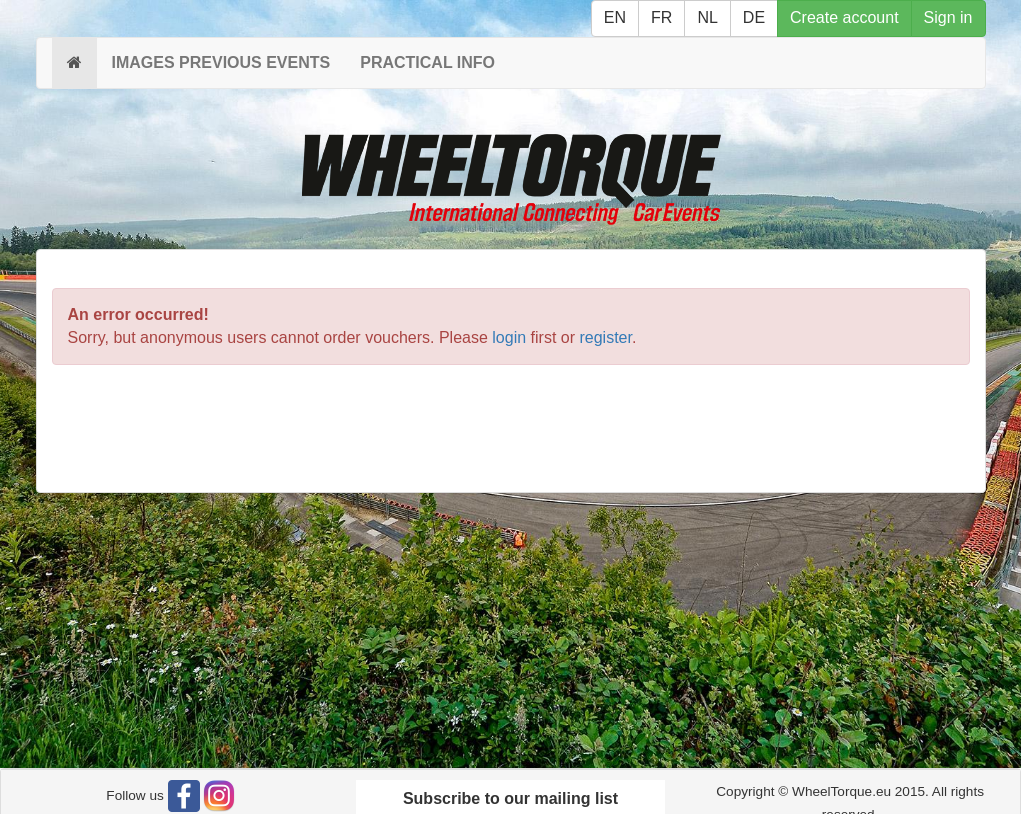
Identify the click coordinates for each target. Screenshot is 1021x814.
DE (754, 17)
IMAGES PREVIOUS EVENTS (221, 62)
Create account (844, 17)
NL (707, 17)
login (509, 337)
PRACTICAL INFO (427, 62)
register (605, 337)
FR (661, 17)
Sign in (948, 17)
